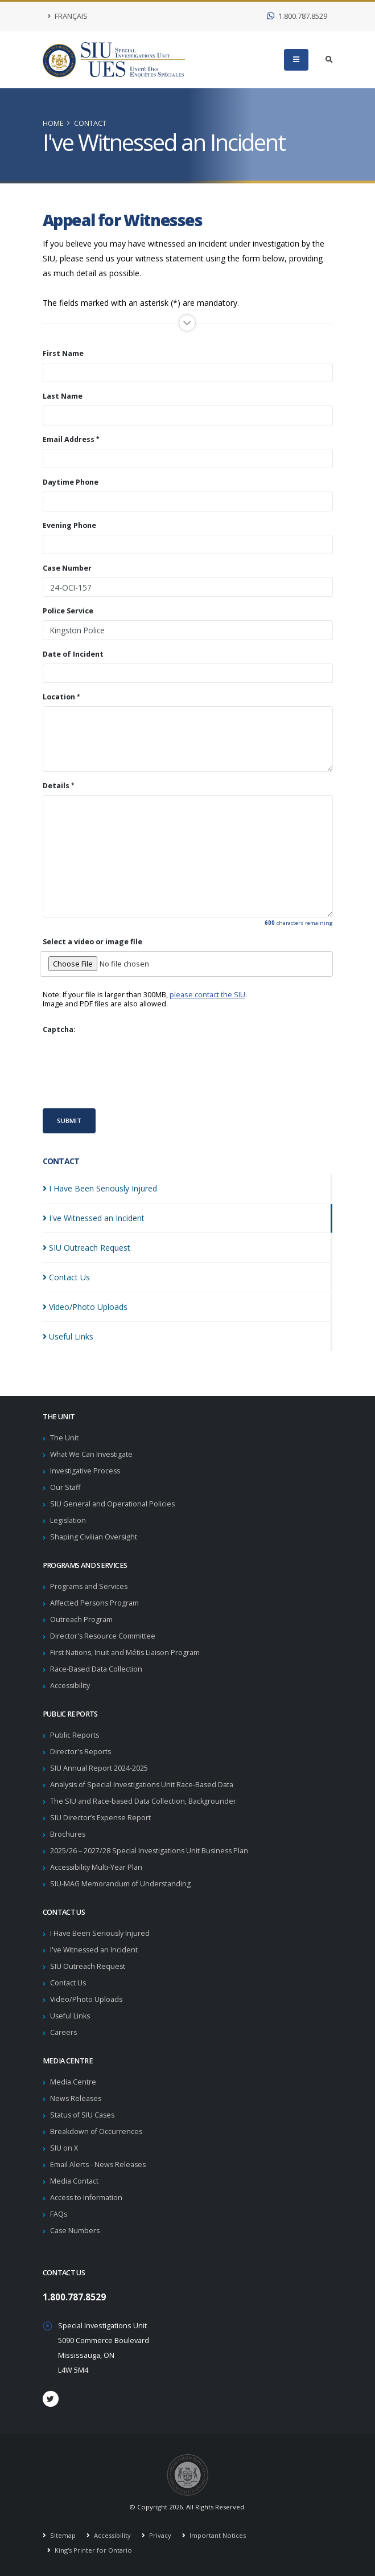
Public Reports (75, 1735)
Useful (68, 1336)
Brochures (68, 1834)
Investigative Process (86, 1471)
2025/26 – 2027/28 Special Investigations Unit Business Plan (150, 1851)
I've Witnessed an (94, 1218)
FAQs (59, 2214)
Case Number (67, 568)
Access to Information (86, 2197)
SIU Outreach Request (88, 1966)
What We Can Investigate (92, 1454)
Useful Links (70, 2016)
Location (59, 697)
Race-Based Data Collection (96, 1669)
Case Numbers (75, 2230)
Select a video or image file (92, 942)
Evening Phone (69, 525)
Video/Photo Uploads (86, 1999)
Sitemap (62, 2535)
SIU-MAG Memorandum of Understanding (120, 1884)
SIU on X (64, 2148)
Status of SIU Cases (83, 2115)
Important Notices (217, 2535)
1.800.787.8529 (297, 16)
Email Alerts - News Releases (99, 2164)
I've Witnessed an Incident (94, 1950)
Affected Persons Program (95, 1603)
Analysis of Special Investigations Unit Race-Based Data (143, 1784)
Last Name (63, 396)
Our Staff (65, 1487)
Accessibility (70, 1685)
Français (68, 16)
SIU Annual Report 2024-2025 (99, 1768)
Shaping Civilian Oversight (94, 1537)
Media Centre (73, 2082)
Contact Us (68, 1983)
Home (53, 123)
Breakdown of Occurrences (96, 2131)
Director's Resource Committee (103, 1636)
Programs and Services (89, 1586)
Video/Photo (85, 1306)
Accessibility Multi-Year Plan (96, 1867)
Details (56, 786)
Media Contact (74, 2181)
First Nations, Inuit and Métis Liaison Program (126, 1652)
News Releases (76, 2098)
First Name (63, 353)
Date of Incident (73, 654)
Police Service (68, 611)
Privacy (159, 2535)
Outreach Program (81, 1619)
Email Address (68, 439)
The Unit (64, 1438)
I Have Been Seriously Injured (100, 1933)
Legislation (68, 1520)
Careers (63, 2032)
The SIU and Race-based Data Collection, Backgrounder (143, 1801)
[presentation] (129, 1071)
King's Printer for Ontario (92, 2550)
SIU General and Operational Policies (112, 1504)
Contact (90, 123)
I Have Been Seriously (100, 1188)
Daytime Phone (70, 482)
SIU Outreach (86, 1247)
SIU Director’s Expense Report (101, 1818)
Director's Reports (81, 1751)
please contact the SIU (207, 995)
